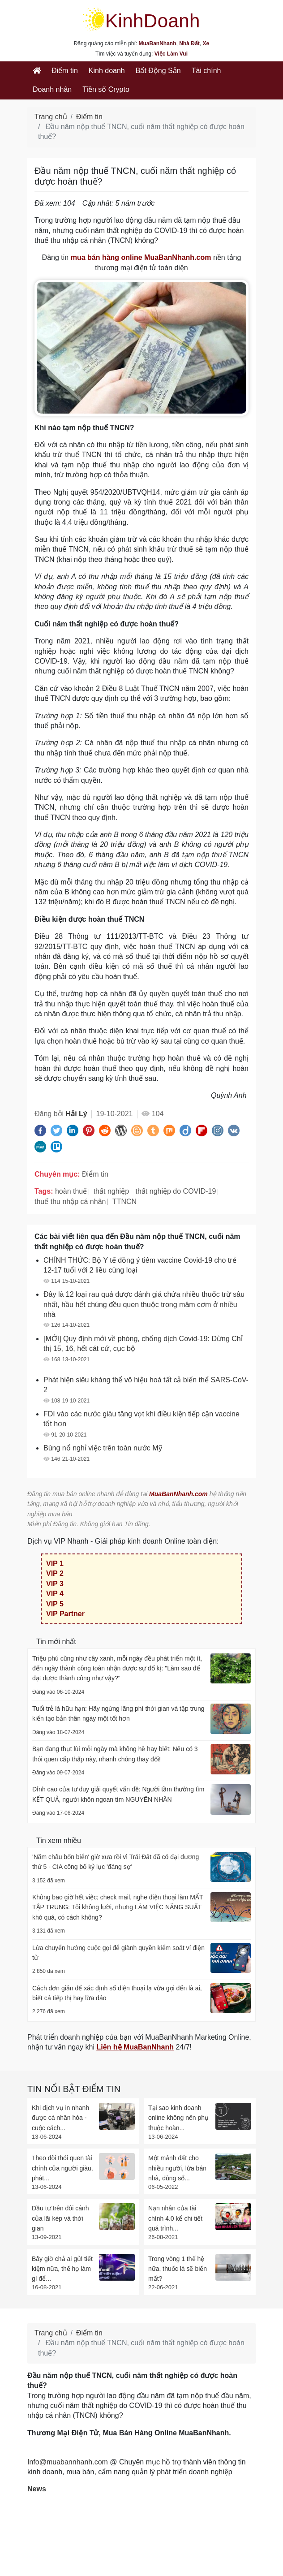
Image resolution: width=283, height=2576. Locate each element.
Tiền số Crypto (105, 89)
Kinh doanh (107, 70)
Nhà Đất (189, 43)
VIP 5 (55, 1604)
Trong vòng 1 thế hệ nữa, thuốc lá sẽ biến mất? (177, 2269)
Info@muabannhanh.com (67, 2462)
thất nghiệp (111, 1191)
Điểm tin (64, 70)
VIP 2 (55, 1573)
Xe (206, 43)
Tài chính (206, 70)
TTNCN (124, 1201)
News (36, 2489)
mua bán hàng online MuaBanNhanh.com (141, 257)
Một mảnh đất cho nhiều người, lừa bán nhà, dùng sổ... (177, 2168)
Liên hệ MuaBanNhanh (135, 2047)
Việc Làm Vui (171, 54)
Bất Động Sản (158, 70)
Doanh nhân (52, 89)
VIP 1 (55, 1563)
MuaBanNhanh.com (178, 1493)
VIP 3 (55, 1584)
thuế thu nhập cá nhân (70, 1201)
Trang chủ (50, 117)
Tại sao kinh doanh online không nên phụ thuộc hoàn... (178, 2118)
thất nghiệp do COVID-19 (176, 1191)
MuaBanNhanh (157, 43)
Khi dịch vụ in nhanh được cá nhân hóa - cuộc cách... (60, 2118)
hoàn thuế (71, 1191)
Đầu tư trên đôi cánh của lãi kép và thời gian (60, 2218)
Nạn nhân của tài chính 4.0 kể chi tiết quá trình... (175, 2218)
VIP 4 (55, 1593)
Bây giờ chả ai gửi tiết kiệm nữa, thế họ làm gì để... (62, 2269)
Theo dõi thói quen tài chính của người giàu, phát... (62, 2168)
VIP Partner (65, 1614)
